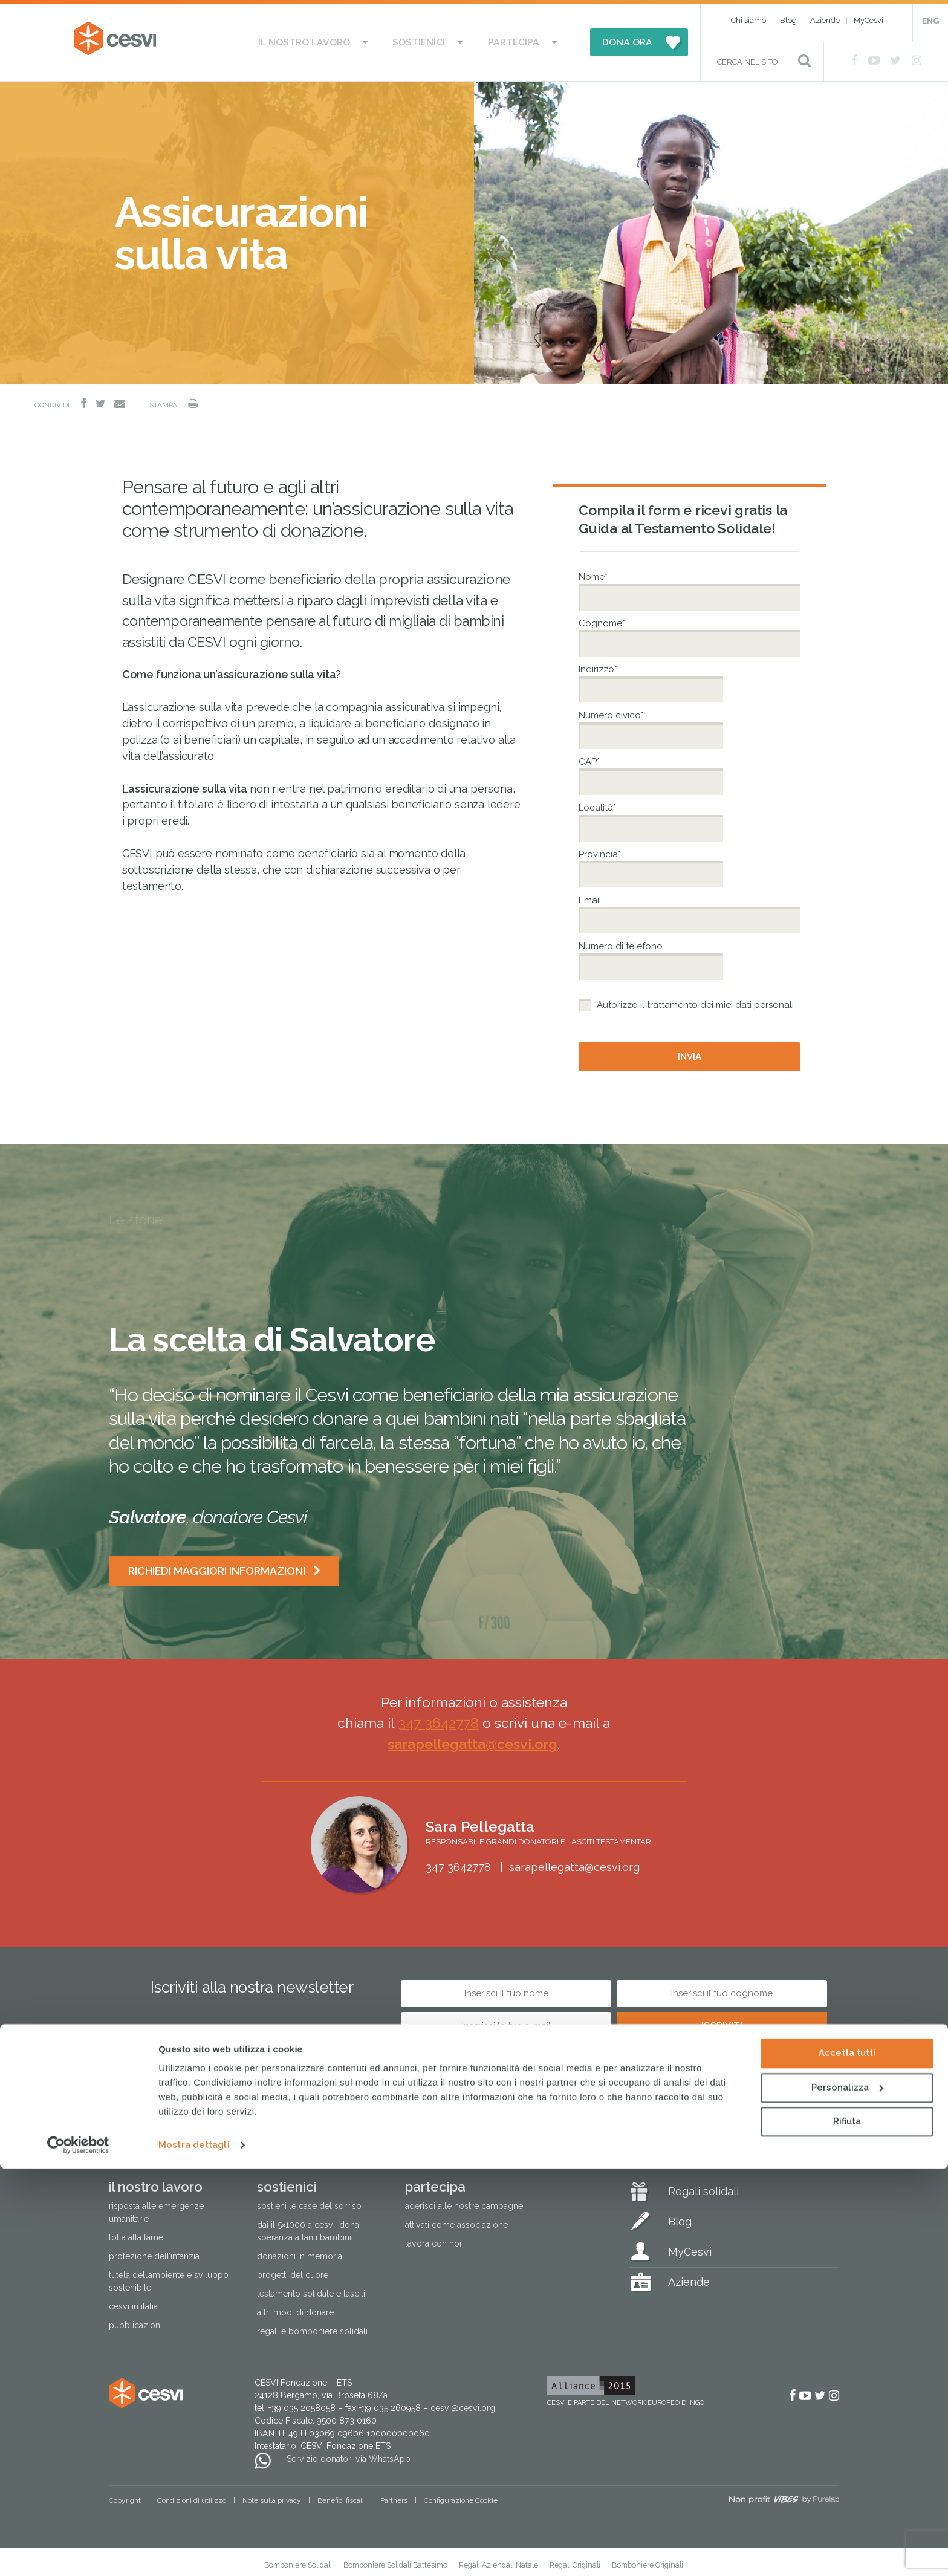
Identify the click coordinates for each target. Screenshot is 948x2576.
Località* (599, 802)
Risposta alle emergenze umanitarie (156, 2207)
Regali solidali (703, 2185)
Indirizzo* (599, 663)
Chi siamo (748, 20)
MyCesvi (868, 20)
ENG (930, 20)
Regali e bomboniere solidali (312, 2326)
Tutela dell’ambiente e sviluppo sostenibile (169, 2276)
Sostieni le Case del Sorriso (309, 2200)
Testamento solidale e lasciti (311, 2288)
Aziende (825, 20)
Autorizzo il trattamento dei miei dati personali (695, 999)
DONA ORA (596, 39)
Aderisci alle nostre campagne (464, 2200)
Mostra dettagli (194, 2552)
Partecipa (494, 39)
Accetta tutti (847, 2460)
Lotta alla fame (136, 2232)
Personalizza (847, 2494)
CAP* (591, 756)
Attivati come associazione (456, 2219)
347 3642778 (438, 1717)
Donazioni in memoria (299, 2251)
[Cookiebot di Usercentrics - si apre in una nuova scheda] (78, 2552)
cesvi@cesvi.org (462, 2402)
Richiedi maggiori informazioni (218, 1565)
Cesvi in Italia (133, 2301)
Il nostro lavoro (327, 39)
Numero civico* (613, 709)
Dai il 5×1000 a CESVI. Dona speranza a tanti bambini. (308, 2225)
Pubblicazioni (135, 2320)
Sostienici (421, 39)
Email (590, 894)
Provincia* (601, 848)
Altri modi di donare (295, 2307)
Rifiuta (847, 2528)
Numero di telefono (621, 940)
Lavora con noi (433, 2238)
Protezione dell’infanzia (154, 2251)
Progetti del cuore (292, 2269)
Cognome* (603, 617)
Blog (788, 20)
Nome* (595, 571)
